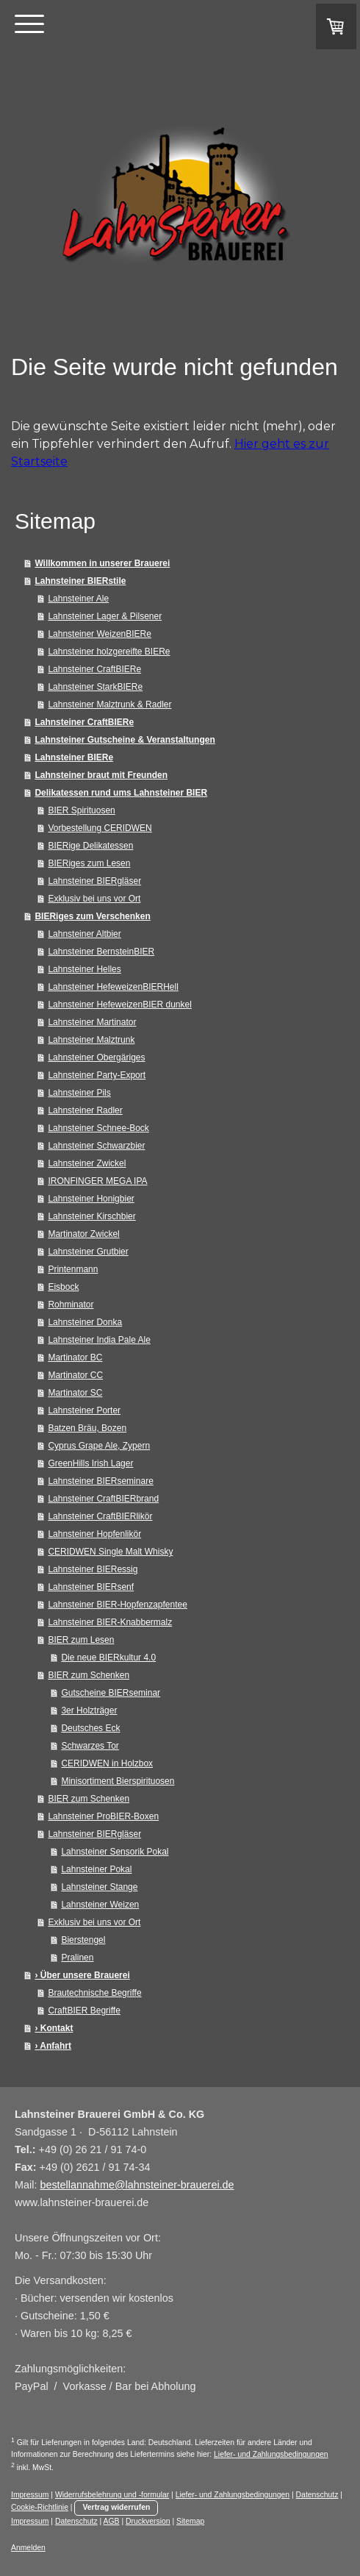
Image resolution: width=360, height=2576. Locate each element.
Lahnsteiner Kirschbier (91, 1216)
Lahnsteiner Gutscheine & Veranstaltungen (125, 740)
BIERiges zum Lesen (89, 863)
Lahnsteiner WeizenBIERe (99, 634)
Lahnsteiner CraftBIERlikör (100, 1516)
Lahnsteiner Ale (78, 598)
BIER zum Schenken (88, 1675)
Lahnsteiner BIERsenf (91, 1587)
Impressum (29, 2495)
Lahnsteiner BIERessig (92, 1569)
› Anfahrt (53, 2046)
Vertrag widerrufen (116, 2507)
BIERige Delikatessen (90, 846)
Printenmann (73, 1269)
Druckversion (148, 2521)
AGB (112, 2521)
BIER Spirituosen (81, 810)
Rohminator (70, 1304)
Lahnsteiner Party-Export (96, 1075)
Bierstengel (83, 1940)
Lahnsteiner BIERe (74, 757)
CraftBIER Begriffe (84, 2010)
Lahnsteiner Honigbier (91, 1199)
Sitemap (190, 2521)
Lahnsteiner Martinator (92, 1022)
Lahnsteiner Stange (99, 1887)
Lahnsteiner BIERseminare (100, 1481)
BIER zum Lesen (81, 1640)
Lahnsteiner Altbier (84, 934)
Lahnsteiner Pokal (96, 1869)
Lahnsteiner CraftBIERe (94, 669)
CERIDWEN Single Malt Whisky (110, 1551)
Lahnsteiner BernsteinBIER (101, 951)
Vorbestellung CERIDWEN (99, 828)
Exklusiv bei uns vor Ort (94, 898)
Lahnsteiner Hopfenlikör (94, 1534)
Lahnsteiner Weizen (100, 1904)
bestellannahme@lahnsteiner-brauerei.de (137, 2185)
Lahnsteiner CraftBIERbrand (103, 1499)
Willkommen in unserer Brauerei (102, 563)
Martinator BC (75, 1357)
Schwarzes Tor (89, 1746)
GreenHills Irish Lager (90, 1463)
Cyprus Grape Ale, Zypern (99, 1446)
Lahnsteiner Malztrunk (91, 1040)
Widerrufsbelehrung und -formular (112, 2495)
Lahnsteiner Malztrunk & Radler (109, 704)
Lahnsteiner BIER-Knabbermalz (110, 1622)
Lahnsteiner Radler (85, 1110)
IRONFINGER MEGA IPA (97, 1181)
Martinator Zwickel (83, 1234)
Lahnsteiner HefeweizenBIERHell (113, 987)
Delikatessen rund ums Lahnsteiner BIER (121, 793)
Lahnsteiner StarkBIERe (95, 687)
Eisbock (63, 1287)
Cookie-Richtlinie (39, 2507)
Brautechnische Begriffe (94, 1993)
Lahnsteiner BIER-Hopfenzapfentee (117, 1604)
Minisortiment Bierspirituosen (117, 1781)
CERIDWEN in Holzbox (107, 1763)
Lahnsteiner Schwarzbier (96, 1146)
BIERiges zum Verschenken (92, 916)
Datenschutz (317, 2495)
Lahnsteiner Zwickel (87, 1163)
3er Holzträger (89, 1710)
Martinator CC (75, 1375)
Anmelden (28, 2548)
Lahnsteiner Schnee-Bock (98, 1128)
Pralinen (77, 1957)
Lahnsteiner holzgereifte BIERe (109, 651)
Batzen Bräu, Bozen (87, 1428)
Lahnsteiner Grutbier (88, 1251)
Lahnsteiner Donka (85, 1322)
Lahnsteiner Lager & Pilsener (105, 616)
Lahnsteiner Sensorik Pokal (114, 1852)
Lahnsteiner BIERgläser (94, 881)
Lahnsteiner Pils (79, 1093)
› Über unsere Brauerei (82, 1975)
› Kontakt (54, 2028)
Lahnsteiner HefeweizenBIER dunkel (119, 1004)
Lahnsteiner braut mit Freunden (101, 775)
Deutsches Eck (90, 1728)
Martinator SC (75, 1393)
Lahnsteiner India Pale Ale (99, 1340)
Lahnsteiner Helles (84, 969)
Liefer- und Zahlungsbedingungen (271, 2454)
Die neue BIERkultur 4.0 (108, 1657)
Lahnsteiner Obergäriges (96, 1057)
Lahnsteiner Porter (84, 1410)
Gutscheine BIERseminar (110, 1693)
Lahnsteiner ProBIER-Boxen (103, 1816)
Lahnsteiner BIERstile (80, 581)
